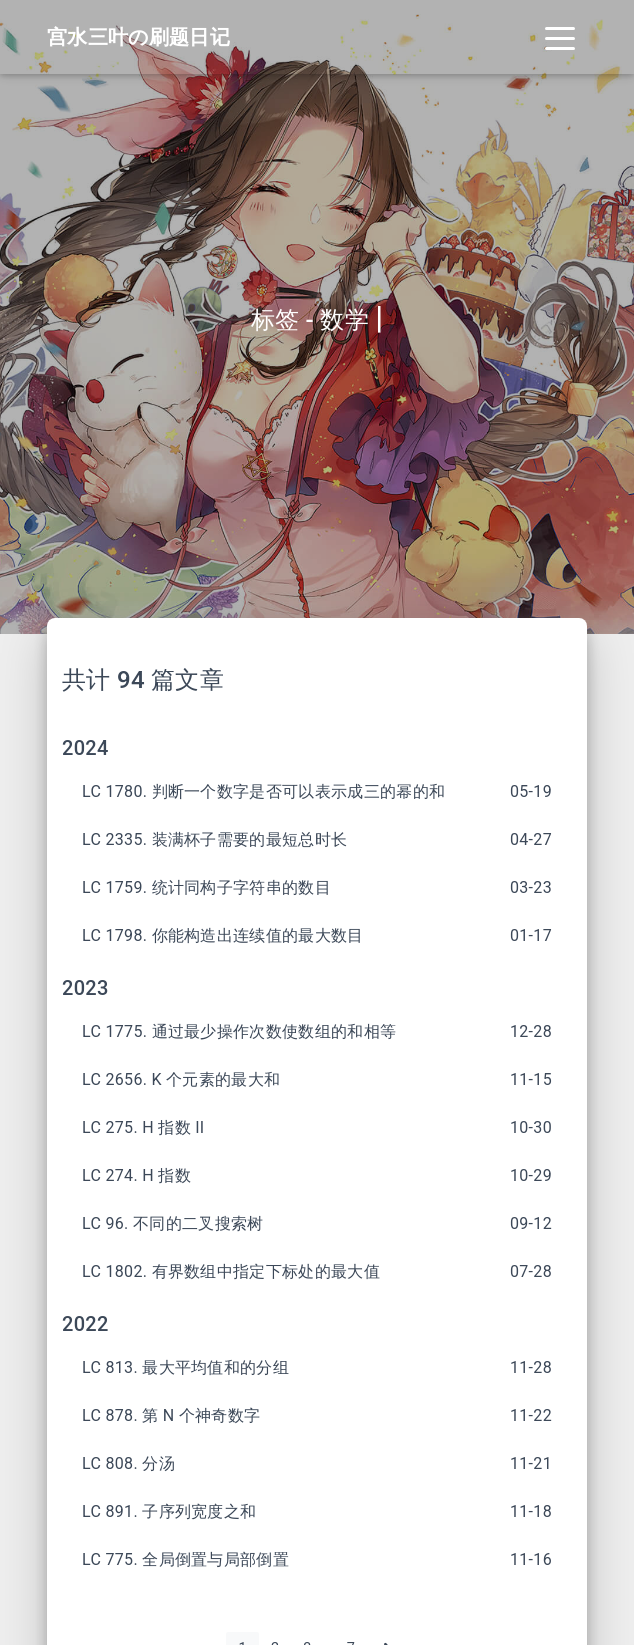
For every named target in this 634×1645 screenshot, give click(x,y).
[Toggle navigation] (560, 37)
